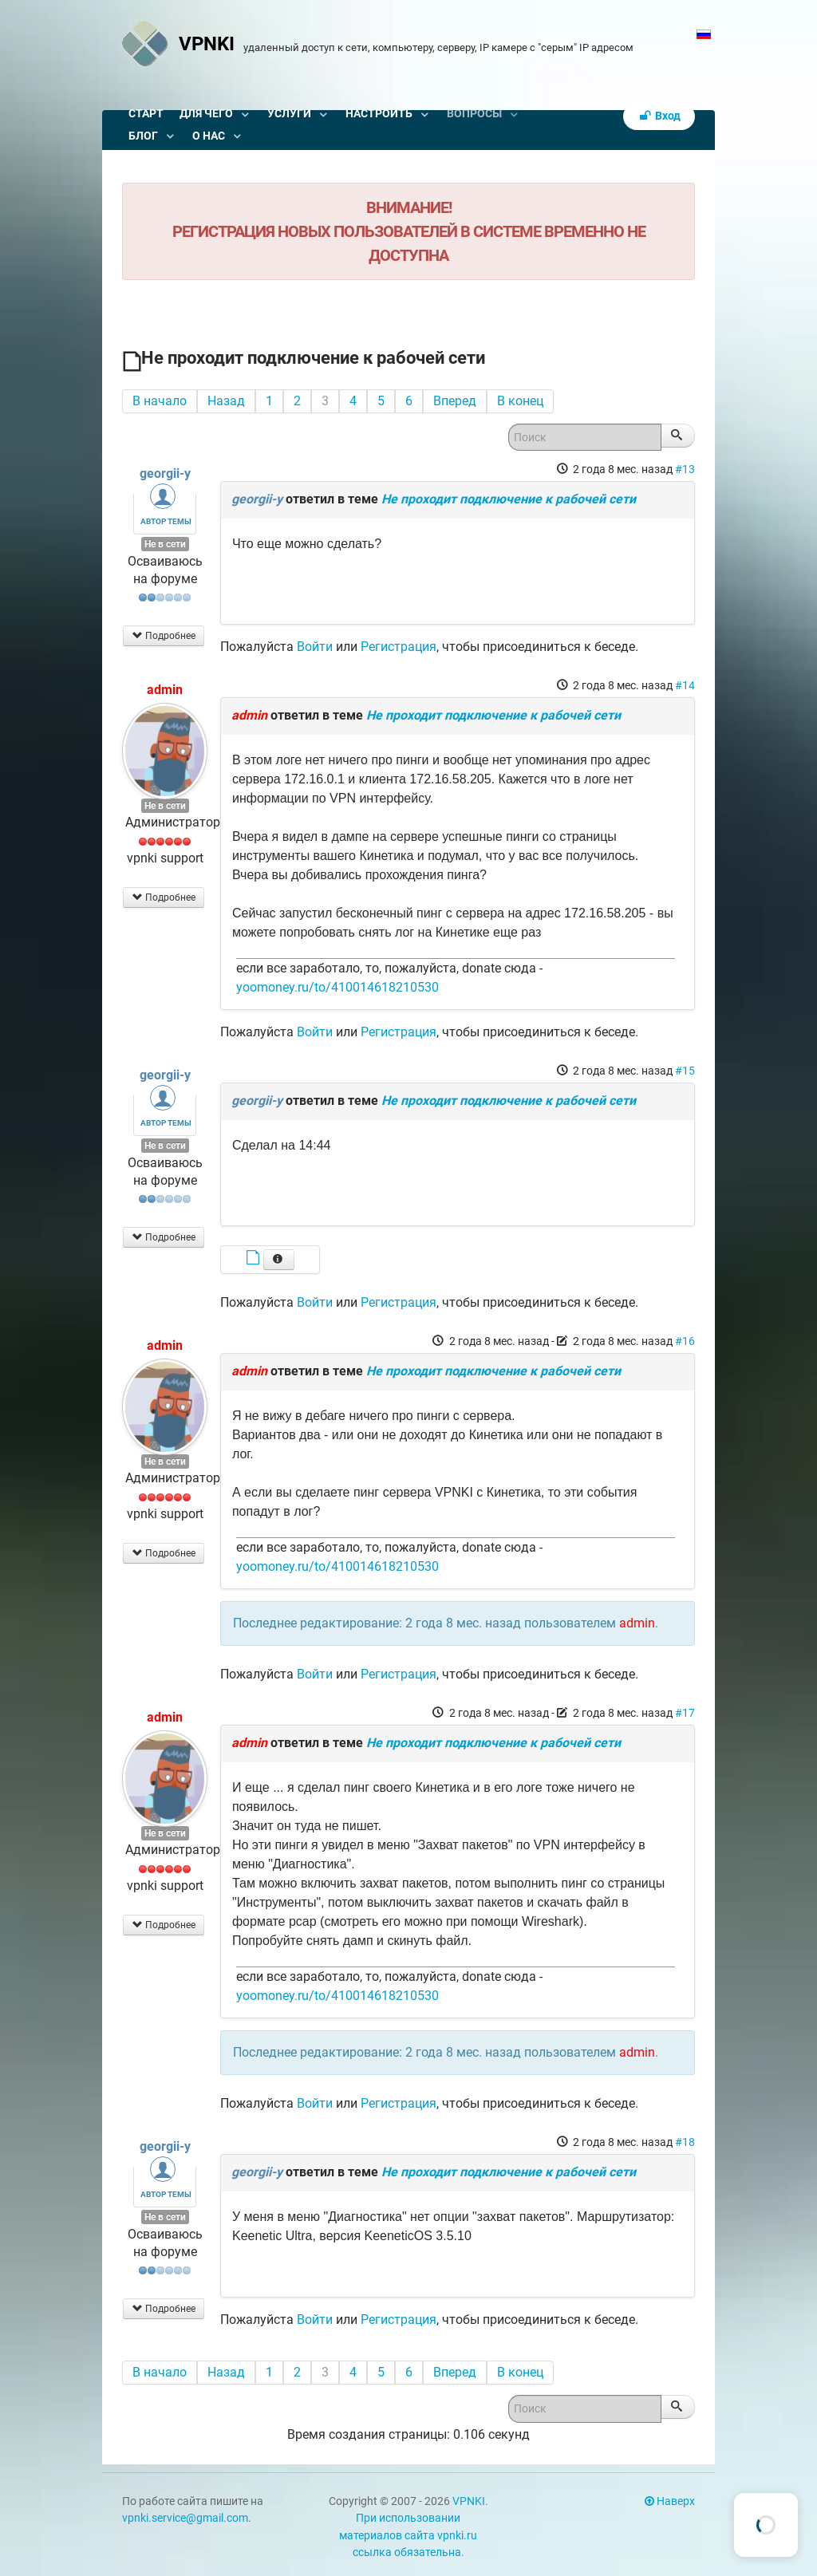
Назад (226, 400)
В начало (159, 400)
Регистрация (398, 646)
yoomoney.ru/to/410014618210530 (337, 987)
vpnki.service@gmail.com (185, 2518)
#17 (685, 1712)
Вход (659, 116)
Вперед (454, 400)
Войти (315, 646)
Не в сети (165, 544)
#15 (685, 1070)
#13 (685, 469)
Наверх (670, 2501)
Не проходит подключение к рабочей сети (508, 499)
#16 (685, 1341)
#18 (685, 2142)
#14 (685, 685)
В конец (520, 400)
